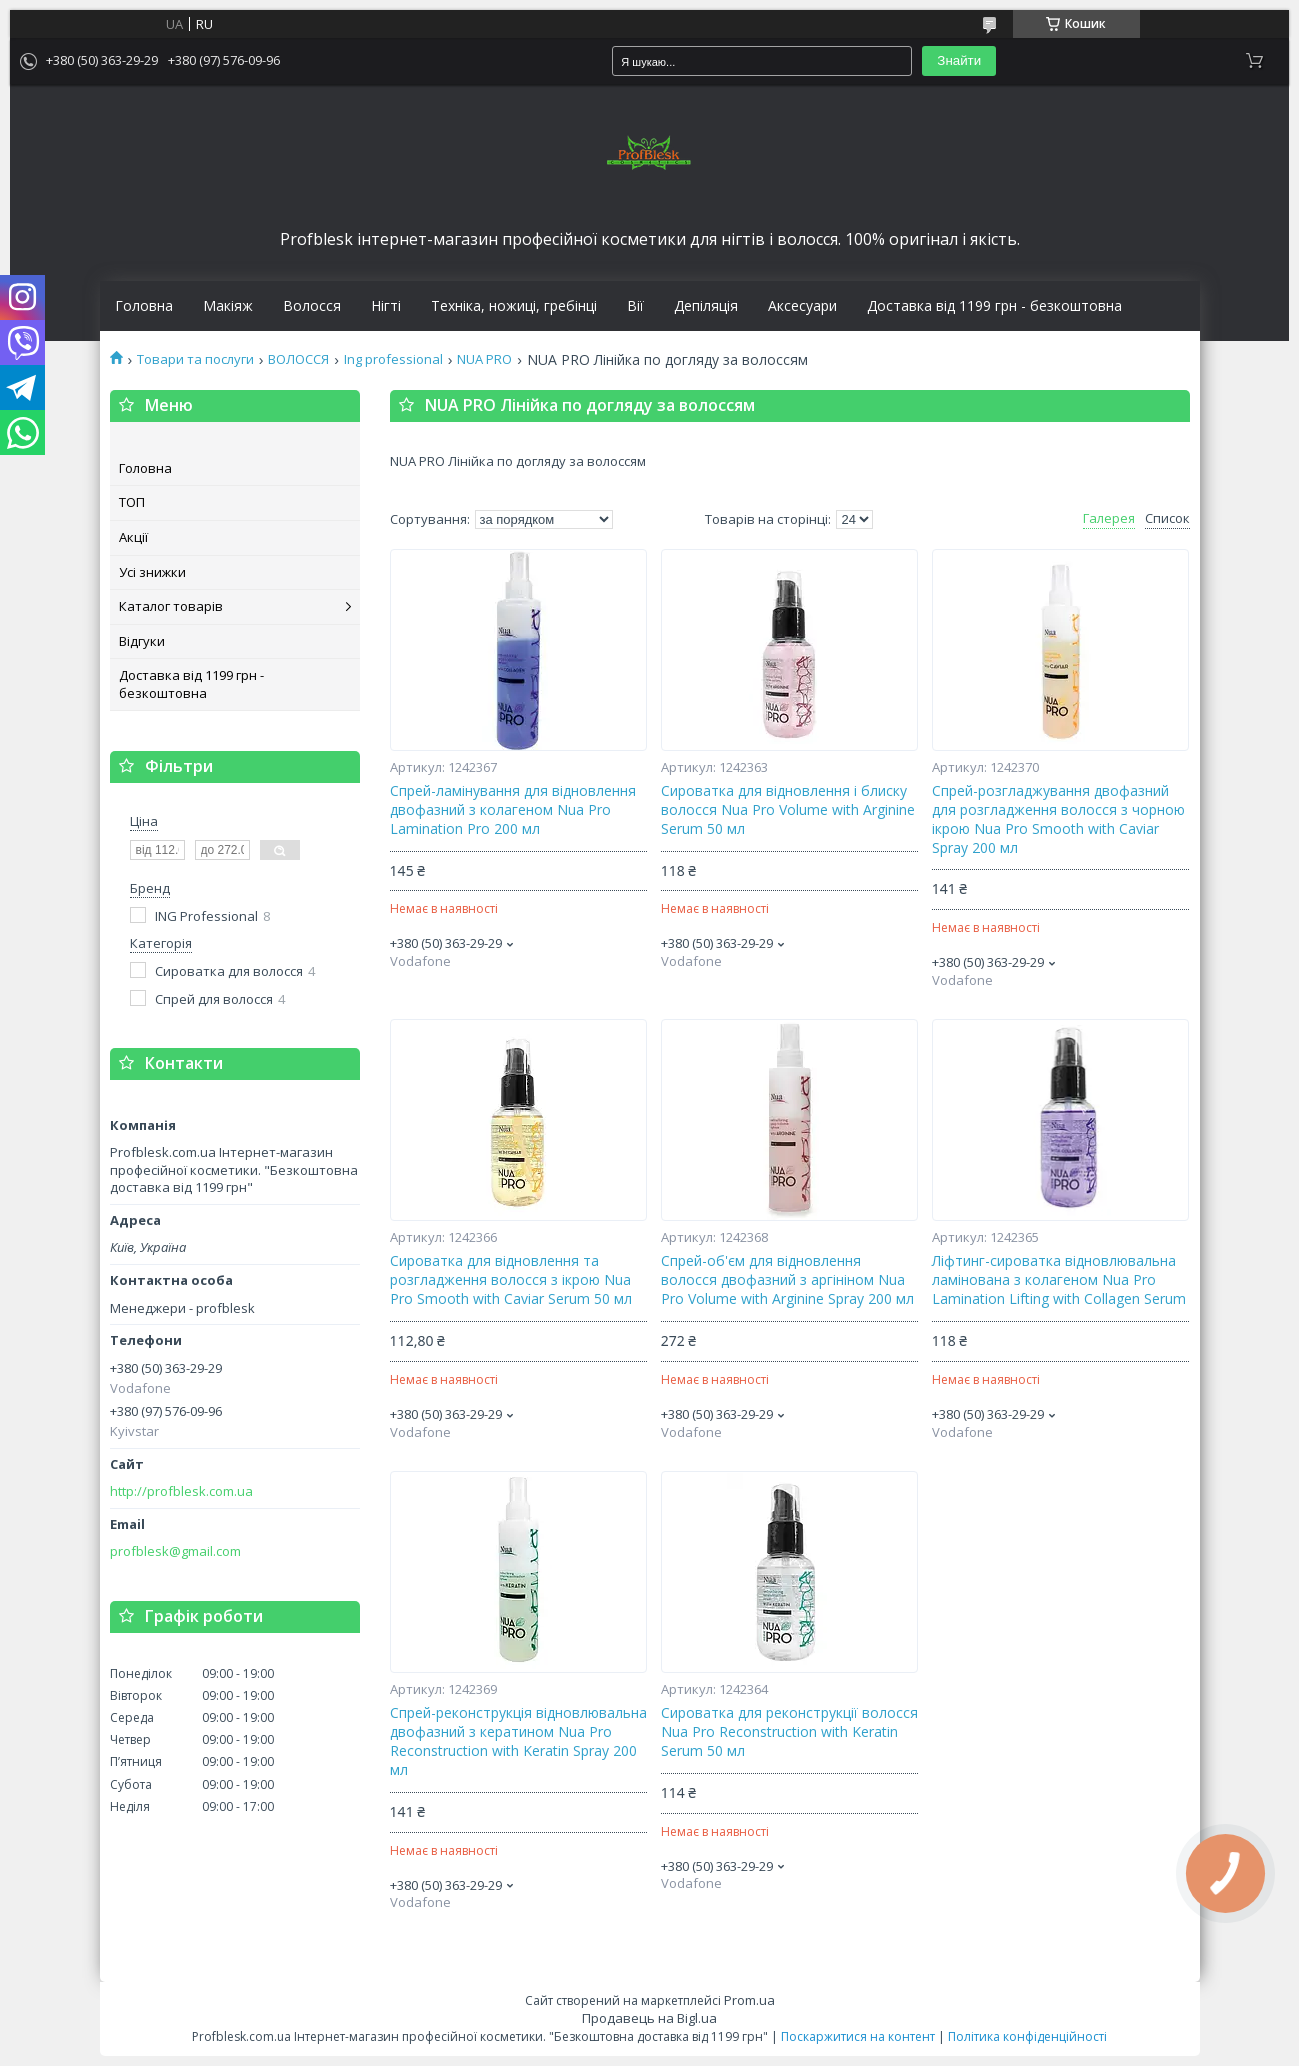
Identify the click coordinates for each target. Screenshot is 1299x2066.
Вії (635, 306)
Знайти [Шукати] (959, 60)
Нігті (386, 306)
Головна (144, 306)
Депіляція (706, 306)
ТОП (132, 502)
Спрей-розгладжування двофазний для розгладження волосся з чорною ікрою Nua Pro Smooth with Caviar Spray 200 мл (1058, 819)
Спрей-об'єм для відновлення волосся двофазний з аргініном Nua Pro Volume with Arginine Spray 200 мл (787, 1280)
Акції (133, 537)
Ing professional (393, 359)
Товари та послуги (195, 359)
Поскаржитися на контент (858, 2036)
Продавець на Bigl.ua (649, 2018)
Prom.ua (749, 2000)
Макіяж (228, 306)
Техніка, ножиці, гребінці (514, 306)
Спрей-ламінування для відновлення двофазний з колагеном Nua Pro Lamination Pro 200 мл (513, 810)
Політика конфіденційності (1027, 2036)
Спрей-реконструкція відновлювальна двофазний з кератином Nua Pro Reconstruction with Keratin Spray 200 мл (518, 1741)
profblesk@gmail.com (175, 1551)
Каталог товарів (171, 606)
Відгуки (142, 641)
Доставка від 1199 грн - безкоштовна (994, 306)
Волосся (312, 306)
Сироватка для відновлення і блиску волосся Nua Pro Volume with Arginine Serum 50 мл (788, 810)
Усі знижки (152, 572)
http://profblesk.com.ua (181, 1491)
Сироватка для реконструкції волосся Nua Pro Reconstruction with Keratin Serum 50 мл (789, 1732)
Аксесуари (802, 306)
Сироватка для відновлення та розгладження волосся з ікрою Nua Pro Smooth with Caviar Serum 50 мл (511, 1280)
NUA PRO (484, 359)
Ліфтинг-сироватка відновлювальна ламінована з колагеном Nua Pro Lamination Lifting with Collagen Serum (1059, 1280)
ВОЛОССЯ (298, 359)
